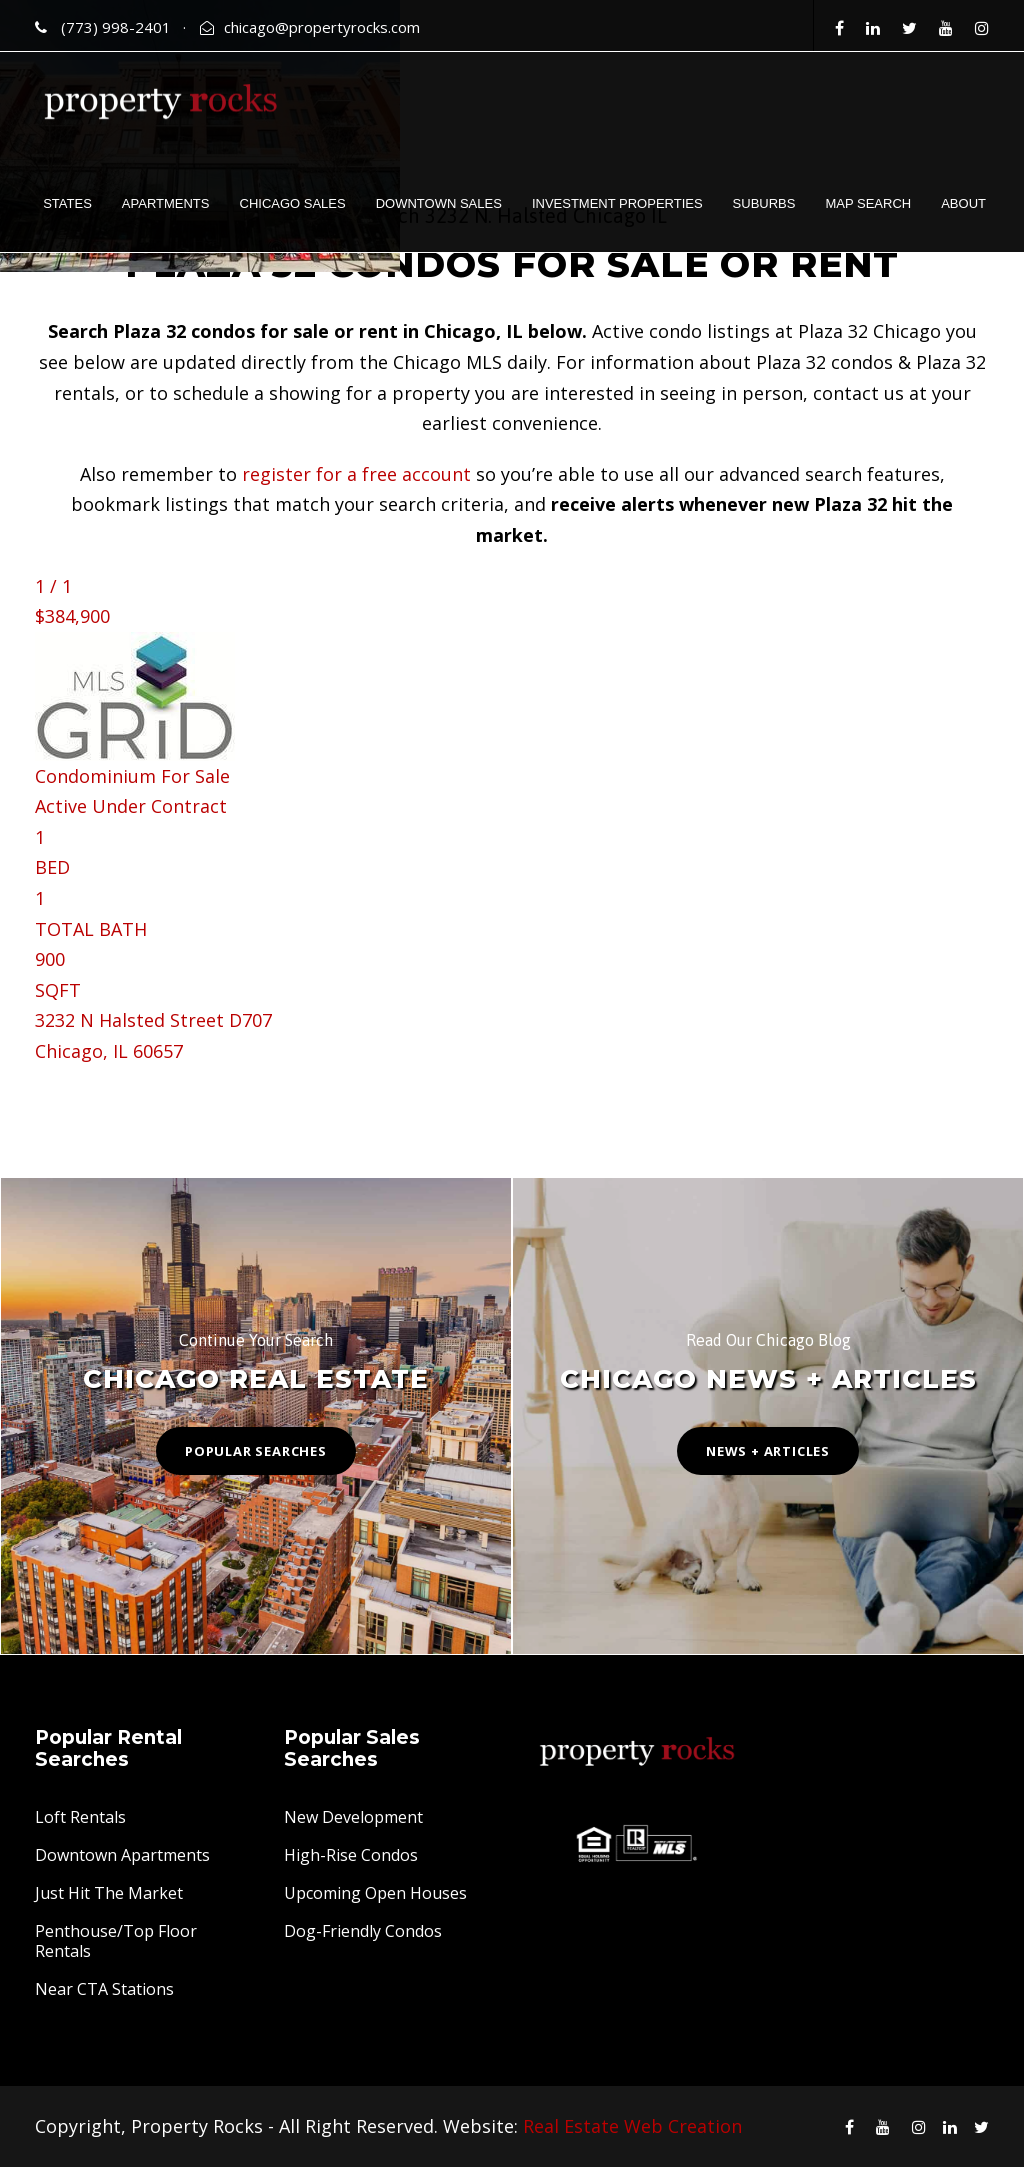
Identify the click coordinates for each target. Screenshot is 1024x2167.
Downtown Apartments (122, 1855)
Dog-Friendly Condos (363, 1931)
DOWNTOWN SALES (439, 203)
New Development (353, 1817)
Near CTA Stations (104, 1989)
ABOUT (963, 203)
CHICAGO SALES (293, 203)
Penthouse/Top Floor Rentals (116, 1941)
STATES (67, 203)
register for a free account (356, 474)
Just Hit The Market (109, 1893)
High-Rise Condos (351, 1855)
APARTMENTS (166, 203)
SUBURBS (764, 203)
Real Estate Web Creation (632, 2126)
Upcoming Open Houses (375, 1893)
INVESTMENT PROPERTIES (617, 203)
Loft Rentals (80, 1817)
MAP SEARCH (868, 203)
